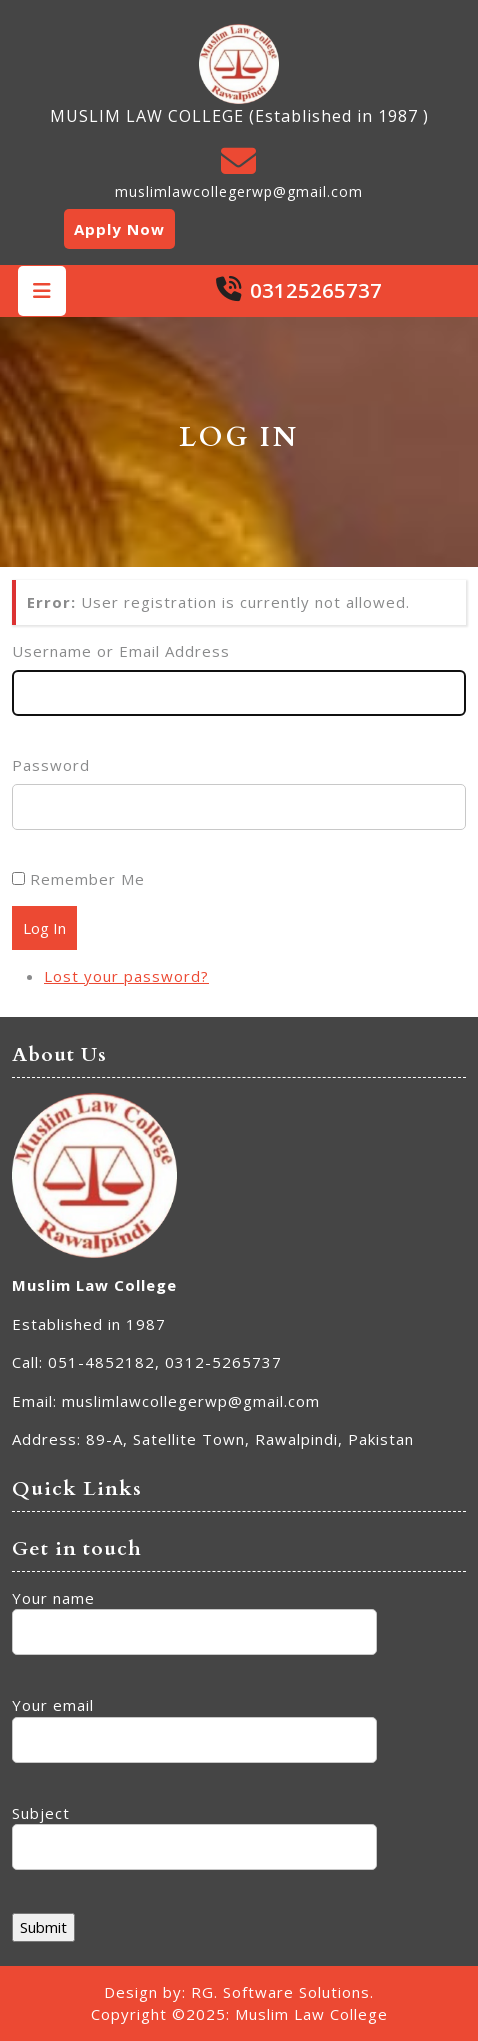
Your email (194, 1722)
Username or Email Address (121, 651)
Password (51, 765)
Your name (194, 1615)
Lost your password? (126, 976)
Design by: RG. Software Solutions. (239, 1992)
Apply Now (119, 229)
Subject (194, 1830)
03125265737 (316, 290)
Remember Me (87, 879)
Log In (44, 928)
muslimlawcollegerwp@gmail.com (239, 191)
